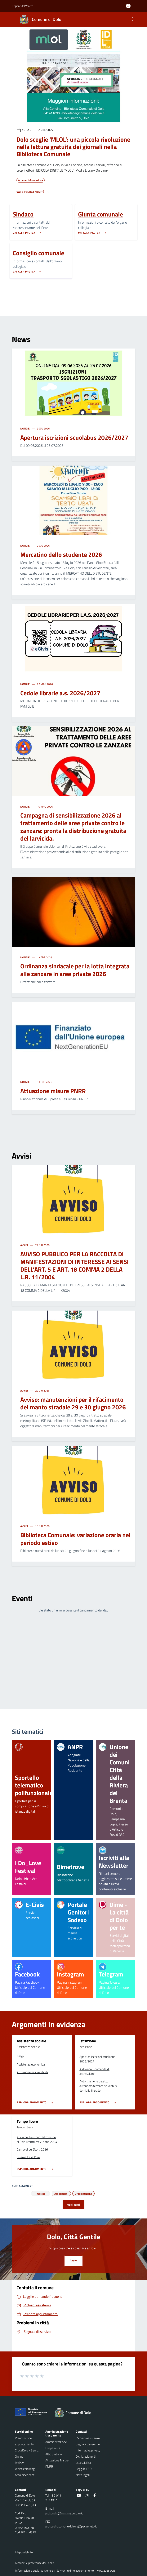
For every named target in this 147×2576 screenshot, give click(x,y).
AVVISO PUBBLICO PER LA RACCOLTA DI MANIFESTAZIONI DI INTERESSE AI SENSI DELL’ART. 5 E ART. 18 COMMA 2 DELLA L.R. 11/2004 (74, 1265)
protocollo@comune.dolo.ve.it (64, 2513)
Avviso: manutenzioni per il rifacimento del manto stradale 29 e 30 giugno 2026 (73, 1403)
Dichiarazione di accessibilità (86, 2459)
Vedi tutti (73, 2204)
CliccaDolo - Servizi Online (27, 2453)
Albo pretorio (53, 2454)
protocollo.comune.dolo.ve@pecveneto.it (71, 2526)
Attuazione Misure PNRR (57, 2463)
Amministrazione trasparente (56, 2445)
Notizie (25, 428)
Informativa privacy (88, 2450)
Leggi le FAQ (84, 2468)
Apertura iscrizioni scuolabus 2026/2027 (74, 437)
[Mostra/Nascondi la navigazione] (4, 19)
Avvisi (24, 1245)
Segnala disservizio (88, 2444)
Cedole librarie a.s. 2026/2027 (60, 693)
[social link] (79, 2495)
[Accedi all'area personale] (129, 6)
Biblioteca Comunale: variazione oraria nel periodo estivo (75, 1538)
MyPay (19, 2462)
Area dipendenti (25, 2475)
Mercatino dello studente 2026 (61, 554)
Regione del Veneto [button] (22, 6)
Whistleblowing (25, 2468)
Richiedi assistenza (88, 2438)
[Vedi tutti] (32, 193)
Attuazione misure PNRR (53, 1090)
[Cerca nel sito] (133, 19)
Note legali (83, 2475)
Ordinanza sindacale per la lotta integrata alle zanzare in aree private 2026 (74, 969)
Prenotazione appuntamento (24, 2441)
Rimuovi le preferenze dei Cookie (35, 2563)
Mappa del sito (24, 2552)
